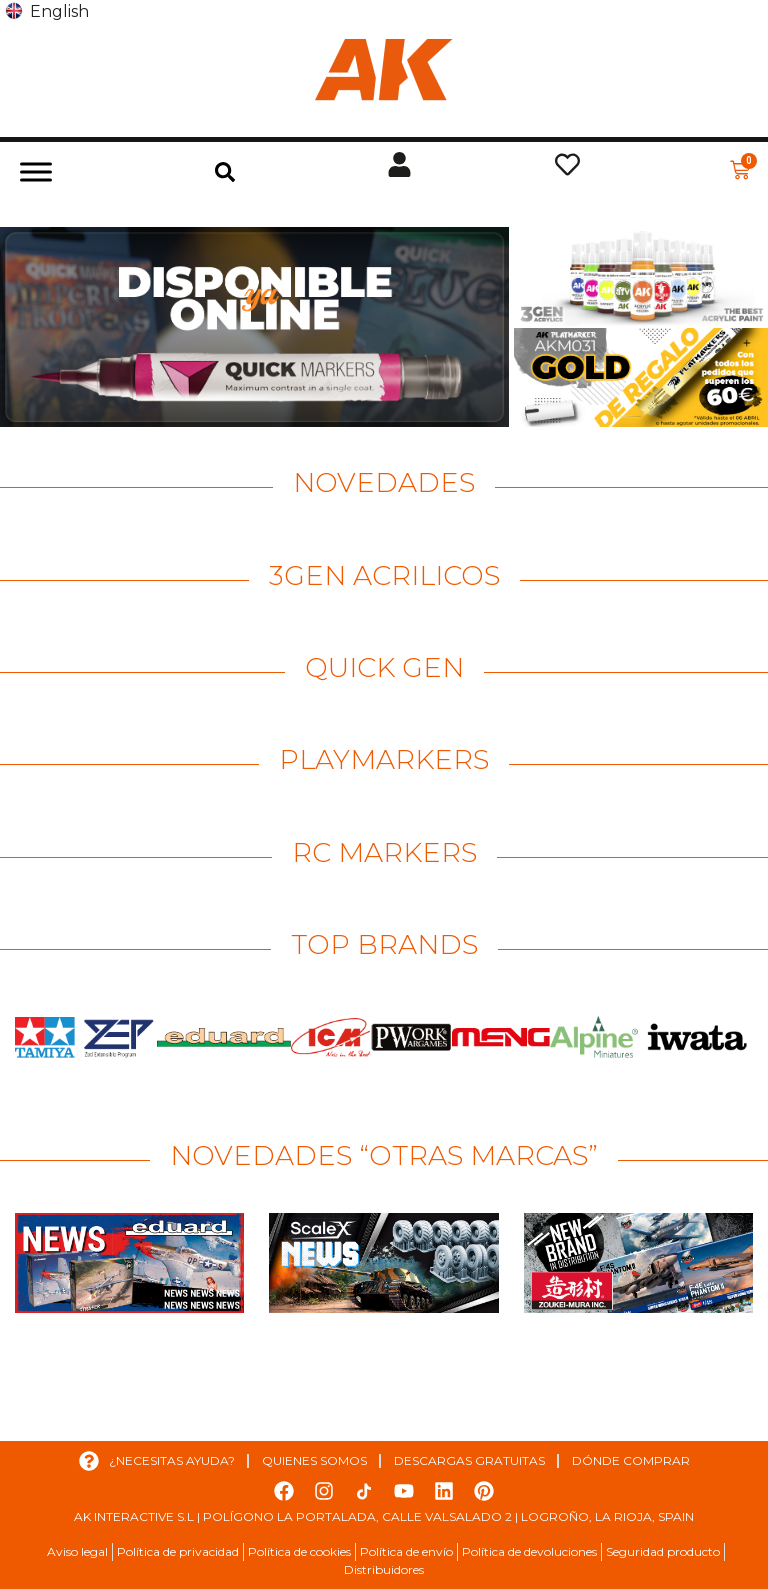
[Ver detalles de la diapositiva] (254, 327)
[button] (225, 172)
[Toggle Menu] (36, 171)
